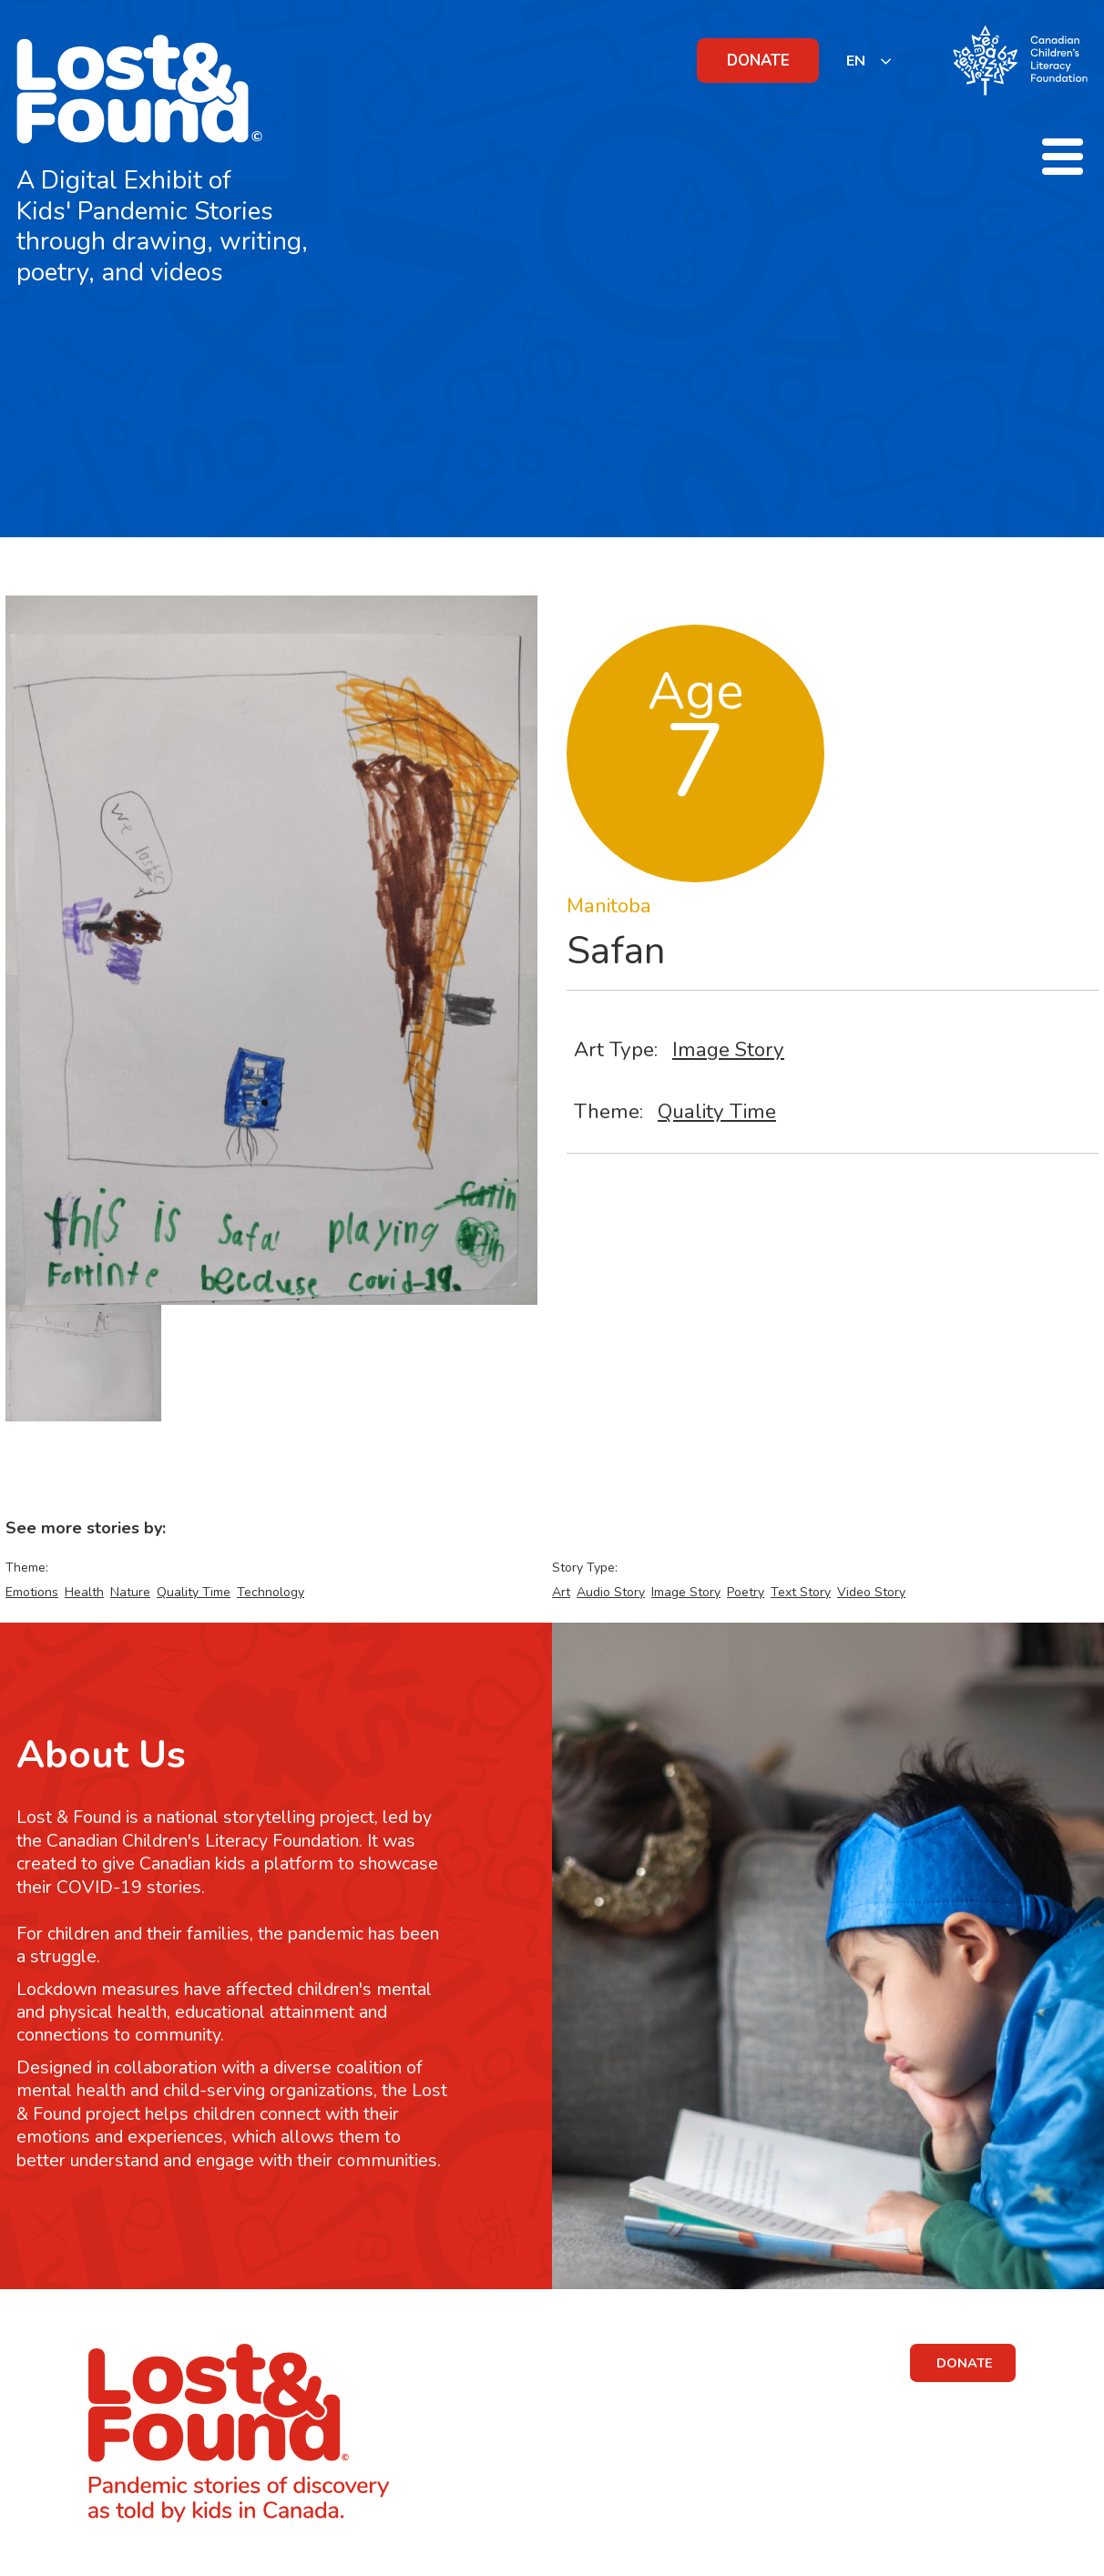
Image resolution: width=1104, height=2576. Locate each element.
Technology (270, 1592)
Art (561, 1592)
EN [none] (855, 61)
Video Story (871, 1592)
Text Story (801, 1592)
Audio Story (611, 1592)
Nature (130, 1592)
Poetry (745, 1592)
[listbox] (869, 60)
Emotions (31, 1592)
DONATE (758, 60)
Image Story (728, 1049)
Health (84, 1592)
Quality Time (717, 1111)
